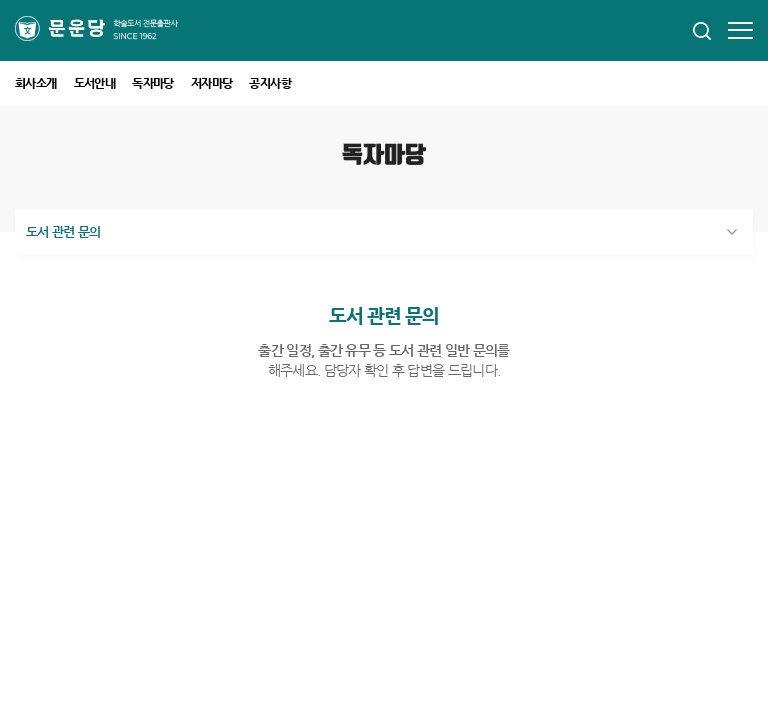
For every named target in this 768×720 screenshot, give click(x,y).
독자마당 (153, 83)
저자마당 (212, 83)
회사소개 (36, 83)
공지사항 (270, 83)
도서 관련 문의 (63, 231)
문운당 (106, 28)
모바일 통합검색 (702, 31)
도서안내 (95, 83)
